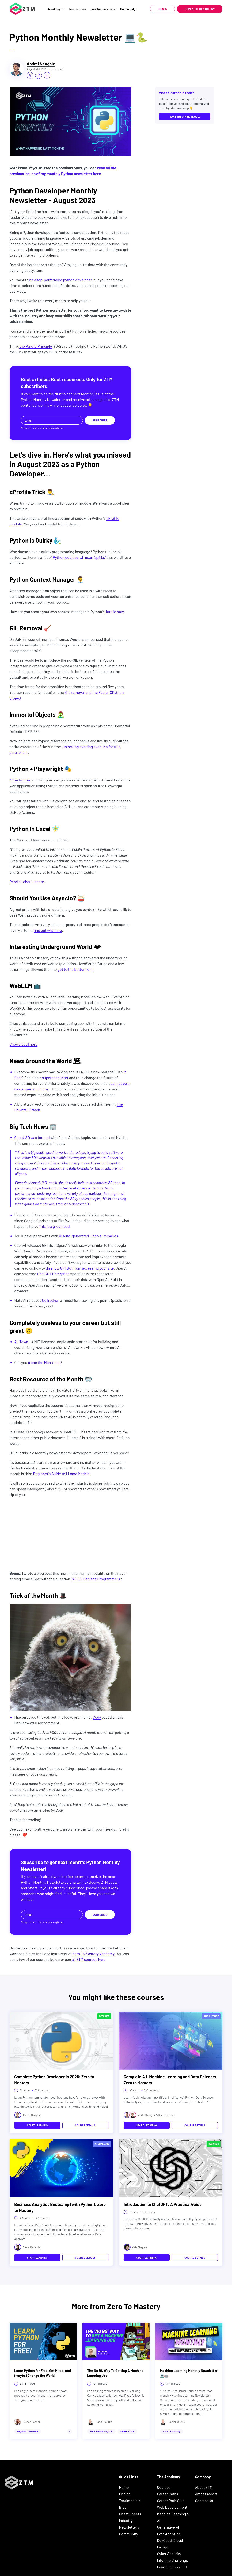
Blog (123, 2507)
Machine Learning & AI (173, 2517)
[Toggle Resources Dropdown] (103, 10)
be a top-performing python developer (60, 279)
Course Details (85, 2125)
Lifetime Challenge (172, 2560)
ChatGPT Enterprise (53, 1273)
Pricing (125, 2494)
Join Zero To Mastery (200, 9)
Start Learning (37, 2125)
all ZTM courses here (89, 1959)
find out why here (48, 930)
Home (124, 2487)
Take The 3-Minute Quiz (185, 116)
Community (128, 9)
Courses (164, 2487)
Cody (97, 1717)
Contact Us (204, 2500)
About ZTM (203, 2487)
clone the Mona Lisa (44, 1362)
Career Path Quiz (170, 2500)
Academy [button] (56, 8)
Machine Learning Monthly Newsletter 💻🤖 (189, 2373)
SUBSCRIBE (100, 420)
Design (162, 2547)
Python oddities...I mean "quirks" (79, 557)
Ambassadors (206, 2494)
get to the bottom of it (76, 969)
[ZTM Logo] (19, 2488)
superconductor (55, 1077)
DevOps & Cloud (170, 2540)
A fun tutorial (20, 780)
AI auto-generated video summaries (88, 1235)
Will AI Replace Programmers (96, 1579)
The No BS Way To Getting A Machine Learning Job (115, 2373)
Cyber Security (169, 2553)
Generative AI (168, 2527)
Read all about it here (27, 881)
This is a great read (54, 1226)
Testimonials (77, 9)
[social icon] (30, 75)
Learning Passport (172, 2567)
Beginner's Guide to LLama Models (61, 1473)
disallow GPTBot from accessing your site (80, 1268)
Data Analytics (168, 2533)
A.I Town (21, 1341)
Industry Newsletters (129, 2523)
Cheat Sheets (130, 2514)
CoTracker (50, 1300)
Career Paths (167, 2494)
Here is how (114, 611)
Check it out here (23, 1044)
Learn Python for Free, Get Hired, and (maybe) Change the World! (42, 2373)
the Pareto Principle (35, 346)
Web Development (172, 2507)
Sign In (162, 9)
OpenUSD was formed (32, 1137)
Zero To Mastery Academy (93, 1953)
